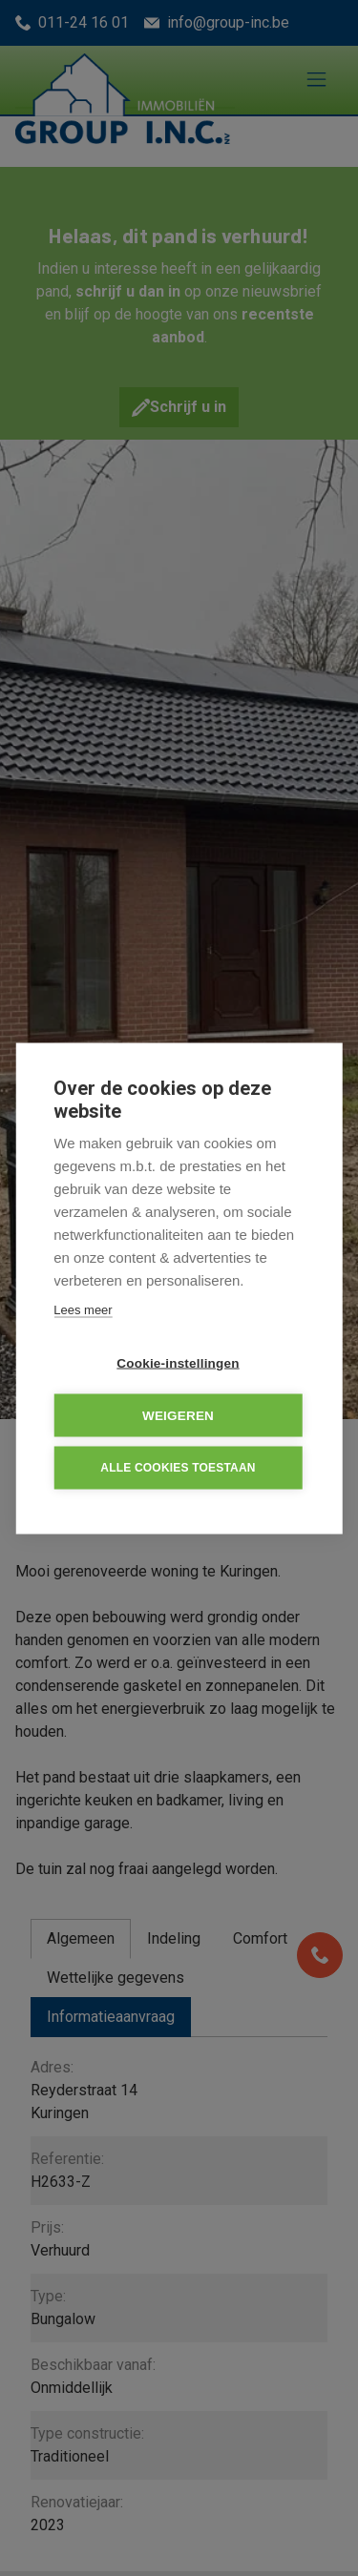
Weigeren (178, 1415)
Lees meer (82, 1309)
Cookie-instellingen (177, 1362)
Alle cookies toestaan (177, 1467)
